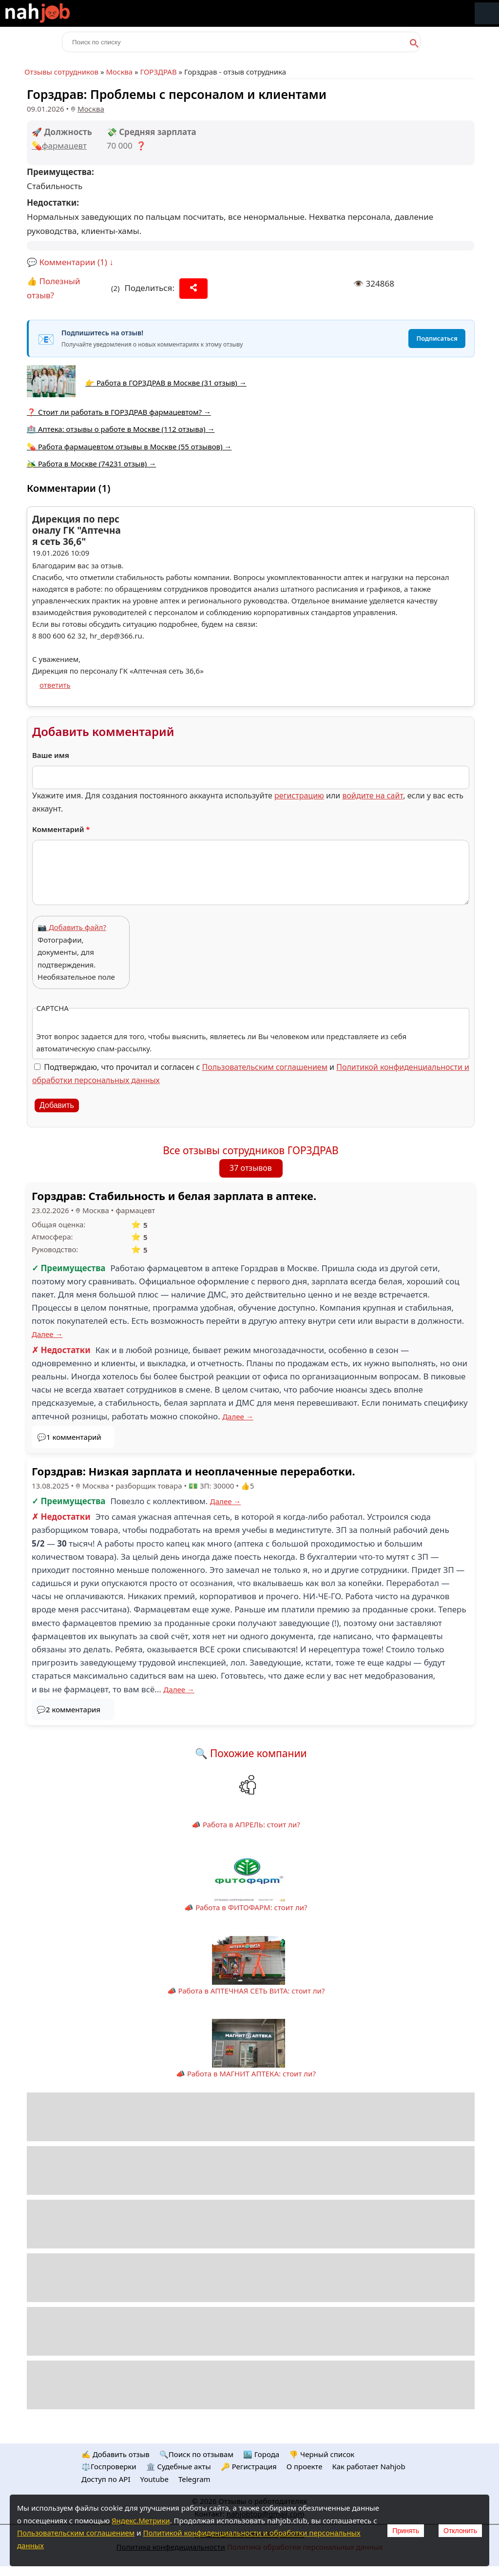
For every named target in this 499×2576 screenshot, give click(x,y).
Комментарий (61, 829)
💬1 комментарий (69, 1437)
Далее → (47, 1334)
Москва (119, 72)
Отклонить (460, 2531)
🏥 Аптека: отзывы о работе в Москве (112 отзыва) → (120, 429)
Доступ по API (106, 2479)
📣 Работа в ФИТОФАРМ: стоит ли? (245, 1907)
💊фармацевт (59, 145)
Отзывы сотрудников (61, 72)
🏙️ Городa (261, 2454)
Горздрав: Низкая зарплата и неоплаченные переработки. (193, 1471)
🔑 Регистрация (249, 2466)
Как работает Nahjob (368, 2466)
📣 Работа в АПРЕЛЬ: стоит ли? (246, 1824)
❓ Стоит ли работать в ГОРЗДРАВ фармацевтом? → (119, 412)
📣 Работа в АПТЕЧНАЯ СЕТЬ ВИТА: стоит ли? (246, 1990)
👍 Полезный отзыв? (53, 288)
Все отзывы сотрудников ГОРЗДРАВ (251, 1150)
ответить (55, 685)
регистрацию (299, 795)
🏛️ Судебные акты (178, 2466)
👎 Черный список (321, 2454)
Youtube (154, 2479)
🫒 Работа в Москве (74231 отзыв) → (91, 463)
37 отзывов (251, 1167)
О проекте (305, 2466)
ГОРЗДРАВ (158, 72)
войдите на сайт (372, 795)
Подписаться (437, 338)
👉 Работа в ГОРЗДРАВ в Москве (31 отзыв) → (166, 382)
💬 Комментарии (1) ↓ (70, 262)
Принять (405, 2531)
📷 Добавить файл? (72, 927)
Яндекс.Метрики (141, 2520)
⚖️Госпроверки (108, 2466)
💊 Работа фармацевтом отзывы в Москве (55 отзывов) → (129, 446)
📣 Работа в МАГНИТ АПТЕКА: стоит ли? (246, 2073)
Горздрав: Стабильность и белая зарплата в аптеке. (174, 1195)
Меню (487, 13)
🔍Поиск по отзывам (196, 2454)
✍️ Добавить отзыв (115, 2454)
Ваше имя (50, 755)
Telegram (194, 2479)
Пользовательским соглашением (264, 1067)
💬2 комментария (68, 1709)
